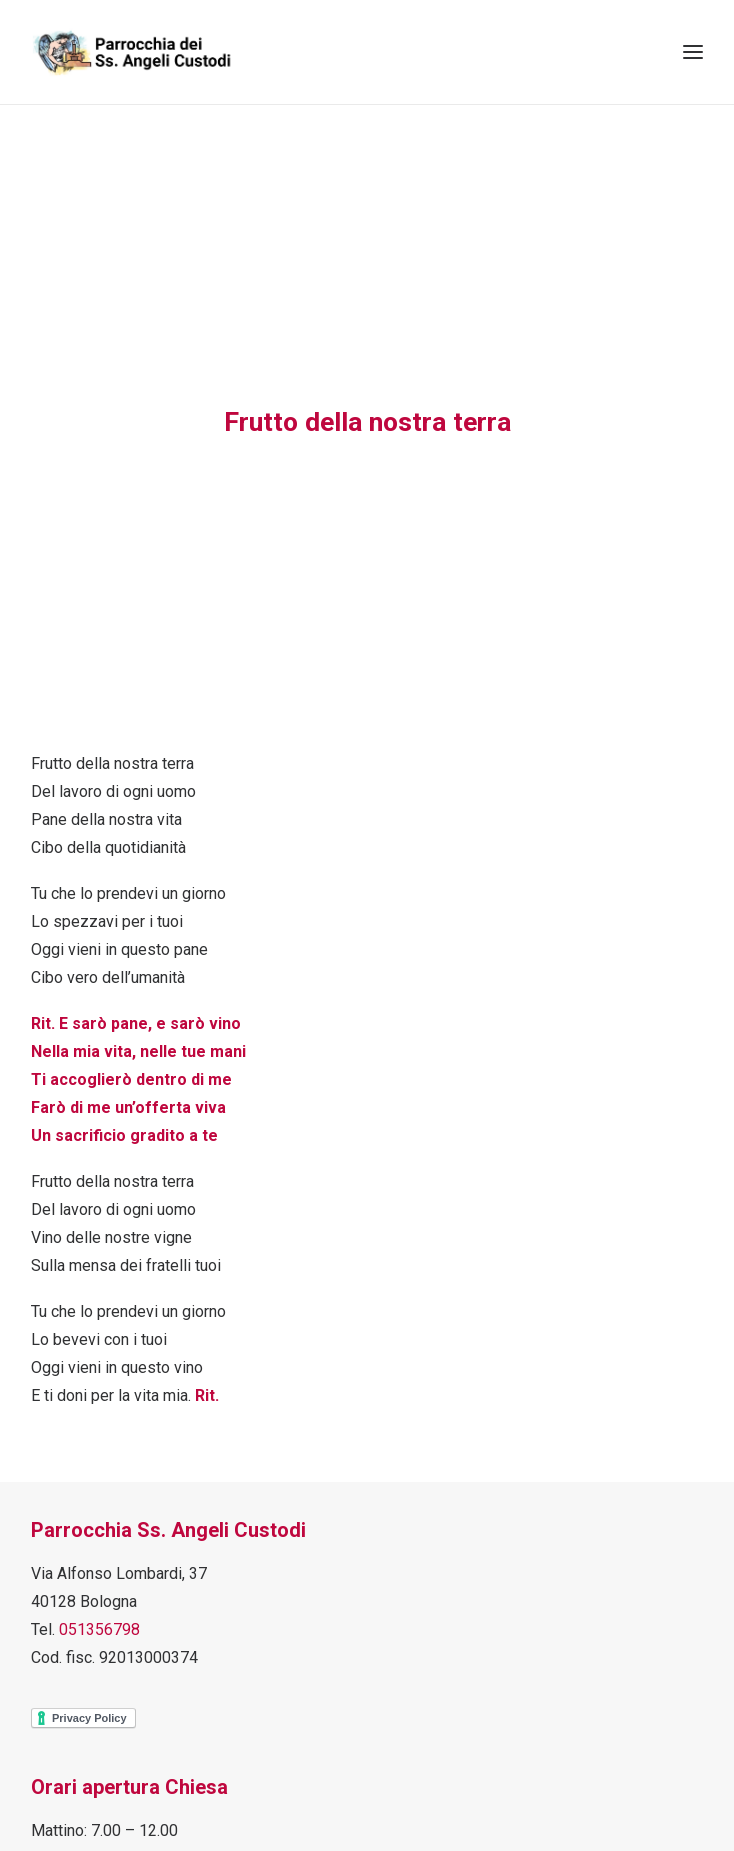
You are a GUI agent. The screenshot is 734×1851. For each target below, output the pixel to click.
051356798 (99, 1626)
